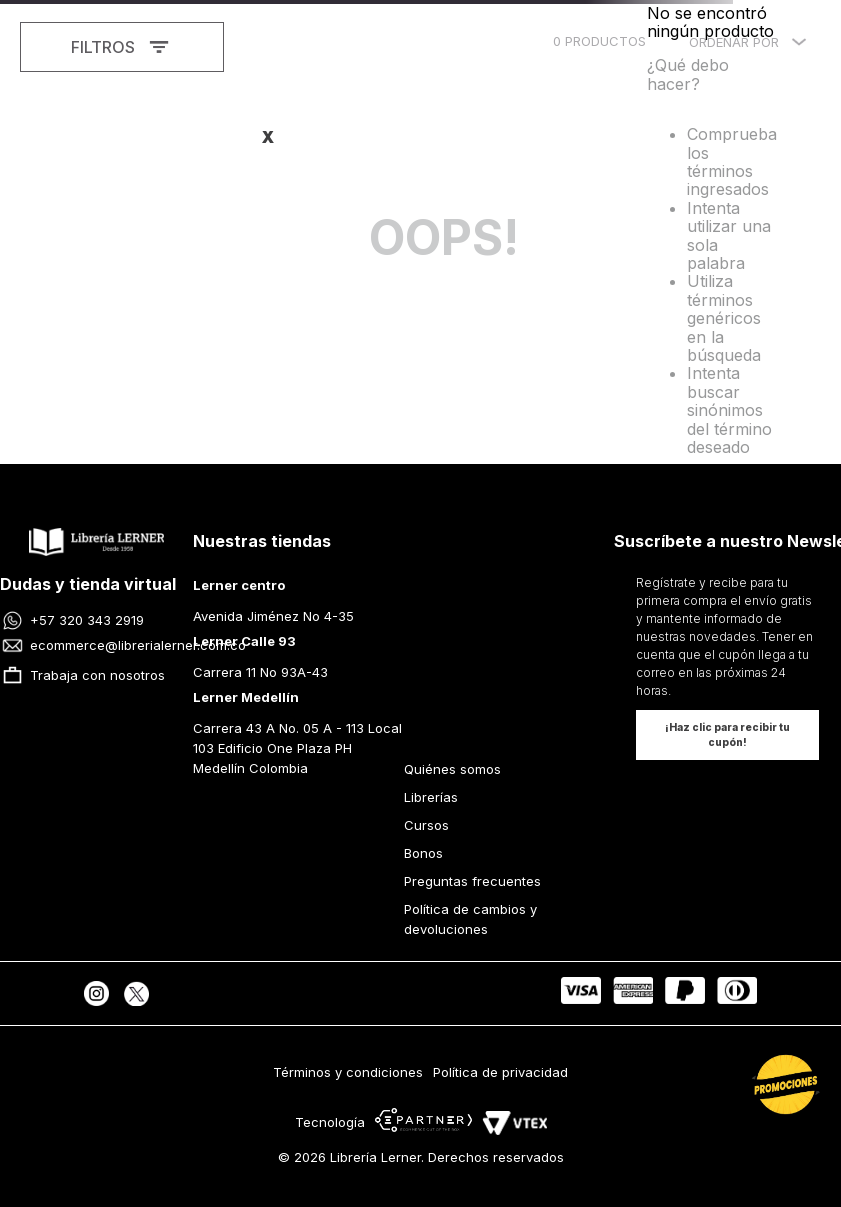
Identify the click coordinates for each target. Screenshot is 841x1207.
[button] (728, 735)
